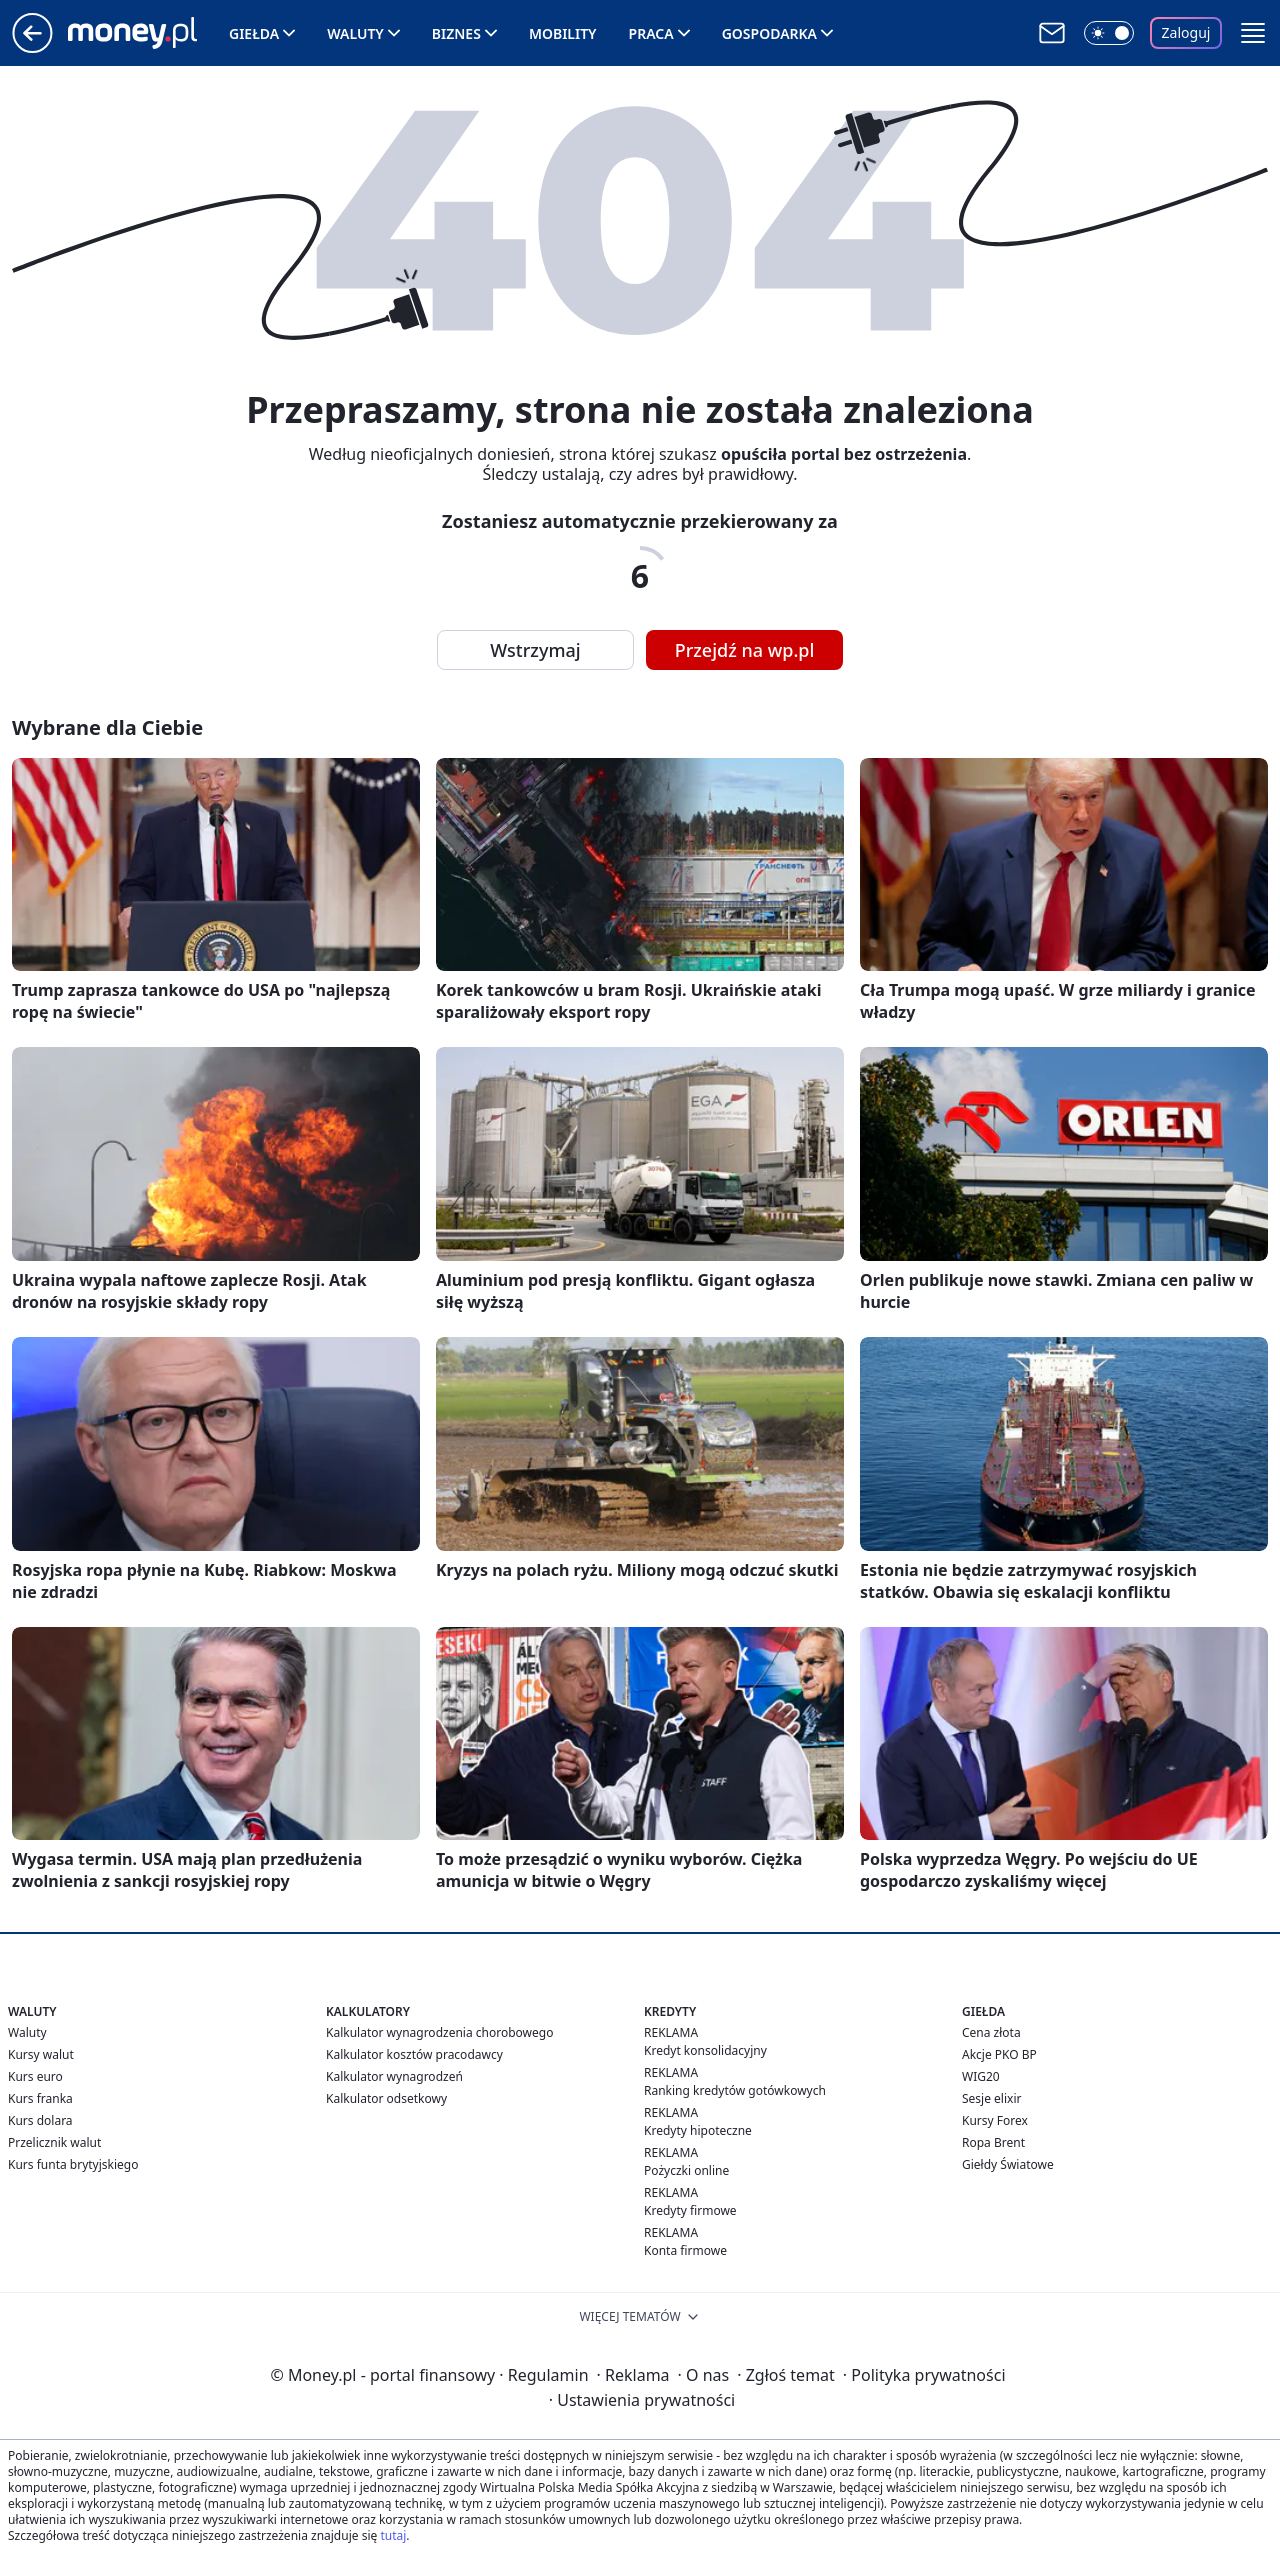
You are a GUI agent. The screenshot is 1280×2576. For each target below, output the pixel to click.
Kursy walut (41, 2054)
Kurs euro (35, 2076)
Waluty (355, 33)
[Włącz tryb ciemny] (1109, 33)
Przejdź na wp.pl (745, 650)
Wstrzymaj (535, 650)
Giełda (254, 33)
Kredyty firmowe (690, 2210)
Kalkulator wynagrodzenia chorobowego (439, 2032)
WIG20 (981, 2076)
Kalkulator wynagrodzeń (394, 2076)
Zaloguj (1186, 32)
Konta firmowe (685, 2250)
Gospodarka (769, 33)
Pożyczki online (686, 2170)
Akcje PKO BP (999, 2054)
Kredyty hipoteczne (698, 2130)
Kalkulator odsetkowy (386, 2098)
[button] (1253, 33)
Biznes (456, 33)
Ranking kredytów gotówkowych (735, 2090)
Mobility (563, 33)
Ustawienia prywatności (642, 2400)
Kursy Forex (995, 2120)
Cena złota (991, 2032)
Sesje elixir (991, 2098)
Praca (651, 33)
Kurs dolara (40, 2120)
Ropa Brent (993, 2142)
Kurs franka (40, 2098)
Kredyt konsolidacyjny (705, 2050)
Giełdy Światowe (1008, 2164)
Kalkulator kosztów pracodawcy (414, 2054)
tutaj (393, 2535)
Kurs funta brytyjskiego (73, 2164)
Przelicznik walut (54, 2142)
